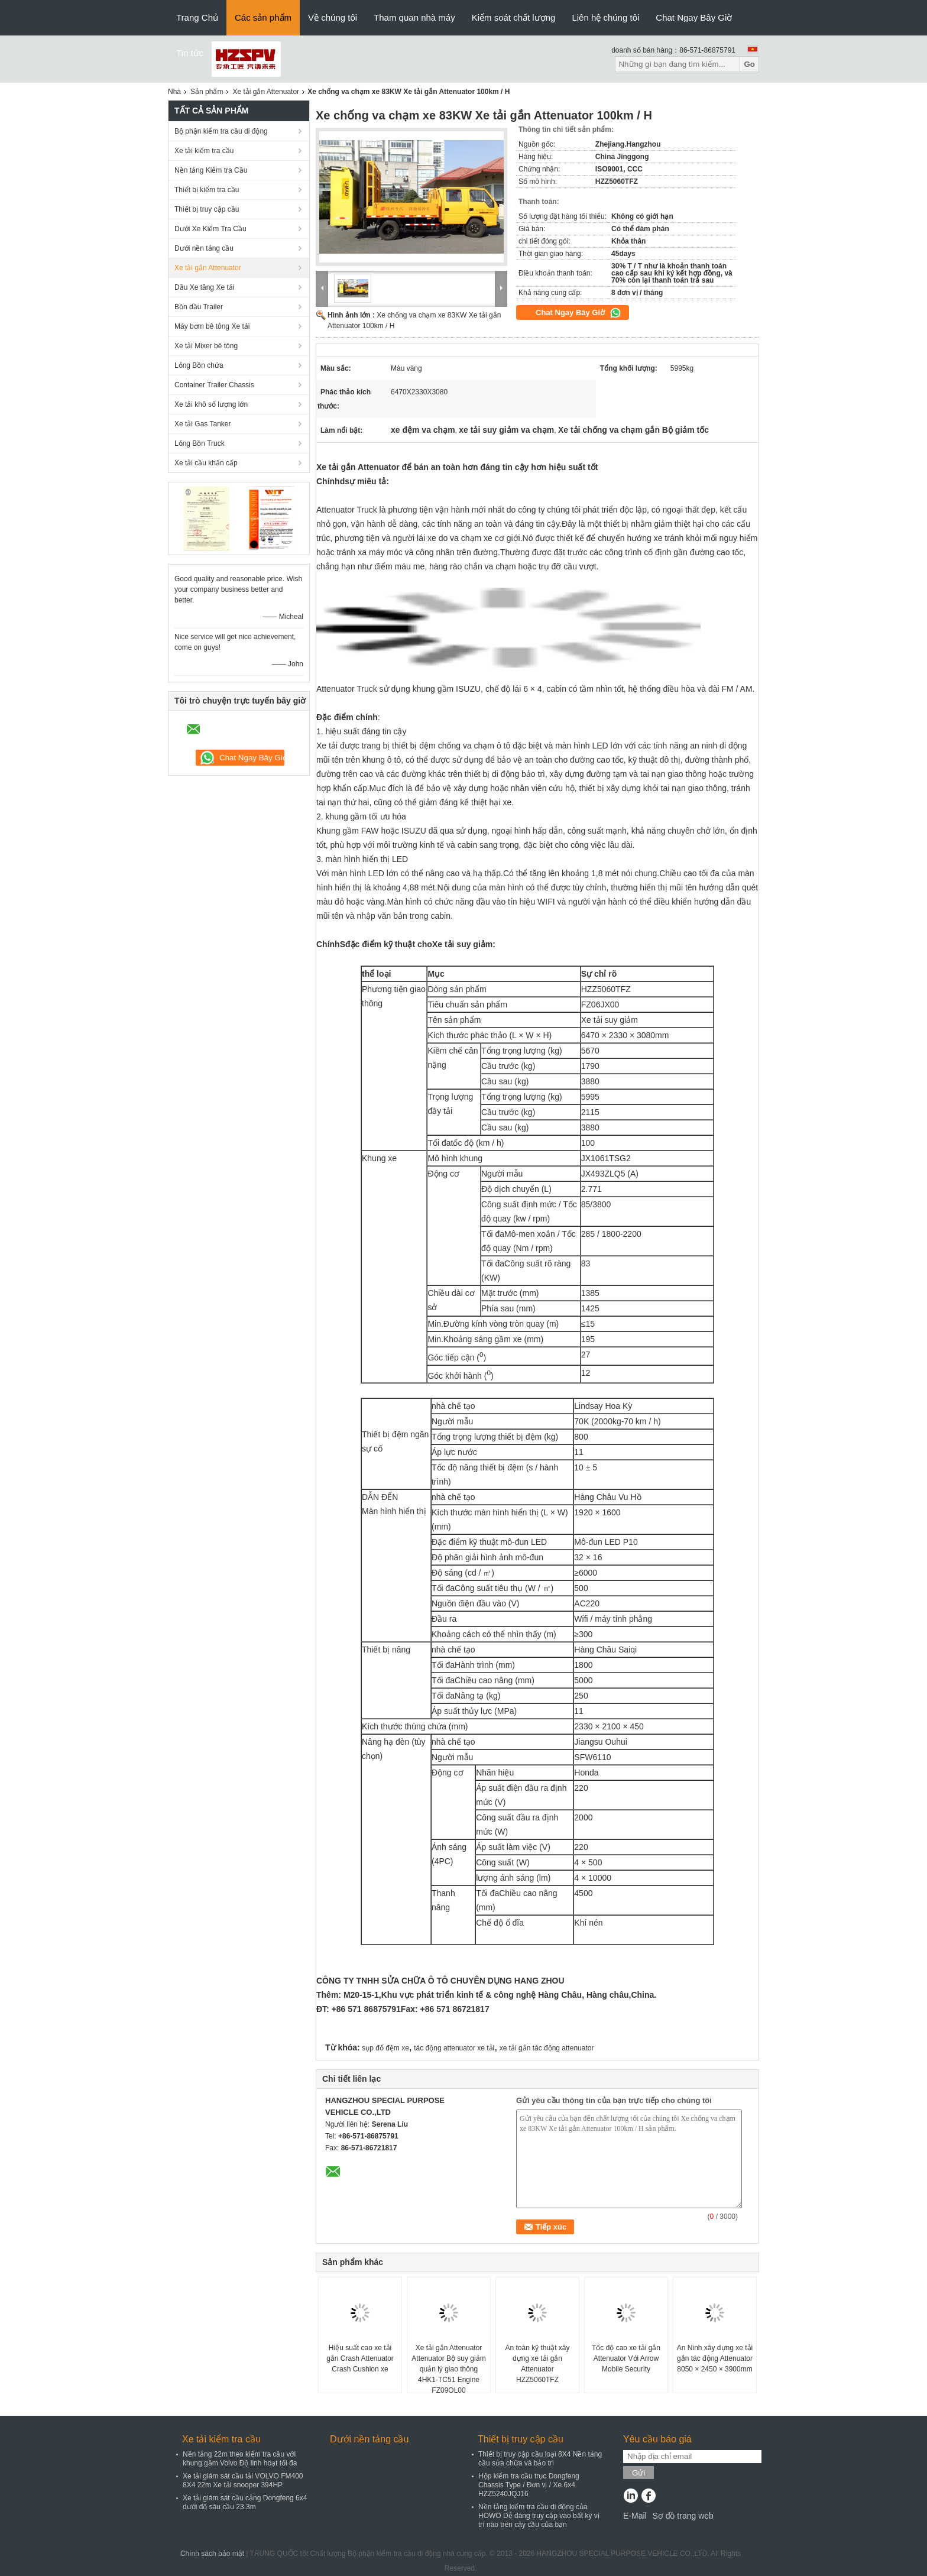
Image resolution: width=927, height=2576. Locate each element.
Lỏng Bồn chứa (198, 365)
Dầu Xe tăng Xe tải (204, 287)
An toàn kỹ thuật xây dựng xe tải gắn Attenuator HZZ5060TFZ (537, 2364)
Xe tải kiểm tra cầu (204, 151)
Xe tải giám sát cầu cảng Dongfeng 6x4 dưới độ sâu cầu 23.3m (245, 2502)
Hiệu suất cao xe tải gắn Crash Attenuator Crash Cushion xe (360, 2358)
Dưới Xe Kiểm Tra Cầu (210, 229)
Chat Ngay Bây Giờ (694, 17)
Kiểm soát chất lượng (514, 17)
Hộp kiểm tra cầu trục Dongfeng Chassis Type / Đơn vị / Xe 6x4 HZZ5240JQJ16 (528, 2485)
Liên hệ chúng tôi (605, 17)
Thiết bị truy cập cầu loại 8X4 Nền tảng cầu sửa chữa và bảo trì (540, 2458)
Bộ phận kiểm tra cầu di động (221, 131)
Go (749, 64)
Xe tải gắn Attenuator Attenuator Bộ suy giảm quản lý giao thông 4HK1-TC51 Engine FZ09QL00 (448, 2369)
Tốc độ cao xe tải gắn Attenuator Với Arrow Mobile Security (626, 2358)
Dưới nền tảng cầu (204, 248)
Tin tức (189, 53)
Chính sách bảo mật (212, 2553)
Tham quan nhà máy (414, 17)
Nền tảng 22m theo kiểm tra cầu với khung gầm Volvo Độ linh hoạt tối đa (240, 2458)
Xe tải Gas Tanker (202, 424)
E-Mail (635, 2515)
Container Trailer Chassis (214, 385)
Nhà (174, 92)
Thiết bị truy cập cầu (206, 209)
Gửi (638, 2472)
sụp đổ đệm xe (385, 2048)
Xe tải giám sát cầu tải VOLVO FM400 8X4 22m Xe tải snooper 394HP (243, 2480)
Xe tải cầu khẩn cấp (206, 463)
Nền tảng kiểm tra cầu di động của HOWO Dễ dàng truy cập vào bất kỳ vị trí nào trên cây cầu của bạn (538, 2516)
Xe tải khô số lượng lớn (211, 404)
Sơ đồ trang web (682, 2515)
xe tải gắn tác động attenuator (547, 2048)
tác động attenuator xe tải (454, 2048)
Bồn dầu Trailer (198, 307)
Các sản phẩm (263, 17)
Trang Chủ (197, 17)
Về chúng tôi (332, 17)
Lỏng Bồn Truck (199, 443)
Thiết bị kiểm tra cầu (206, 190)
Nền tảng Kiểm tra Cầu (210, 170)
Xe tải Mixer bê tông (206, 346)
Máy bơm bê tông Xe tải (211, 326)
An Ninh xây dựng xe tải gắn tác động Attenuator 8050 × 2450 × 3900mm (715, 2358)
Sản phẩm (206, 92)
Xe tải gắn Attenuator (265, 92)
